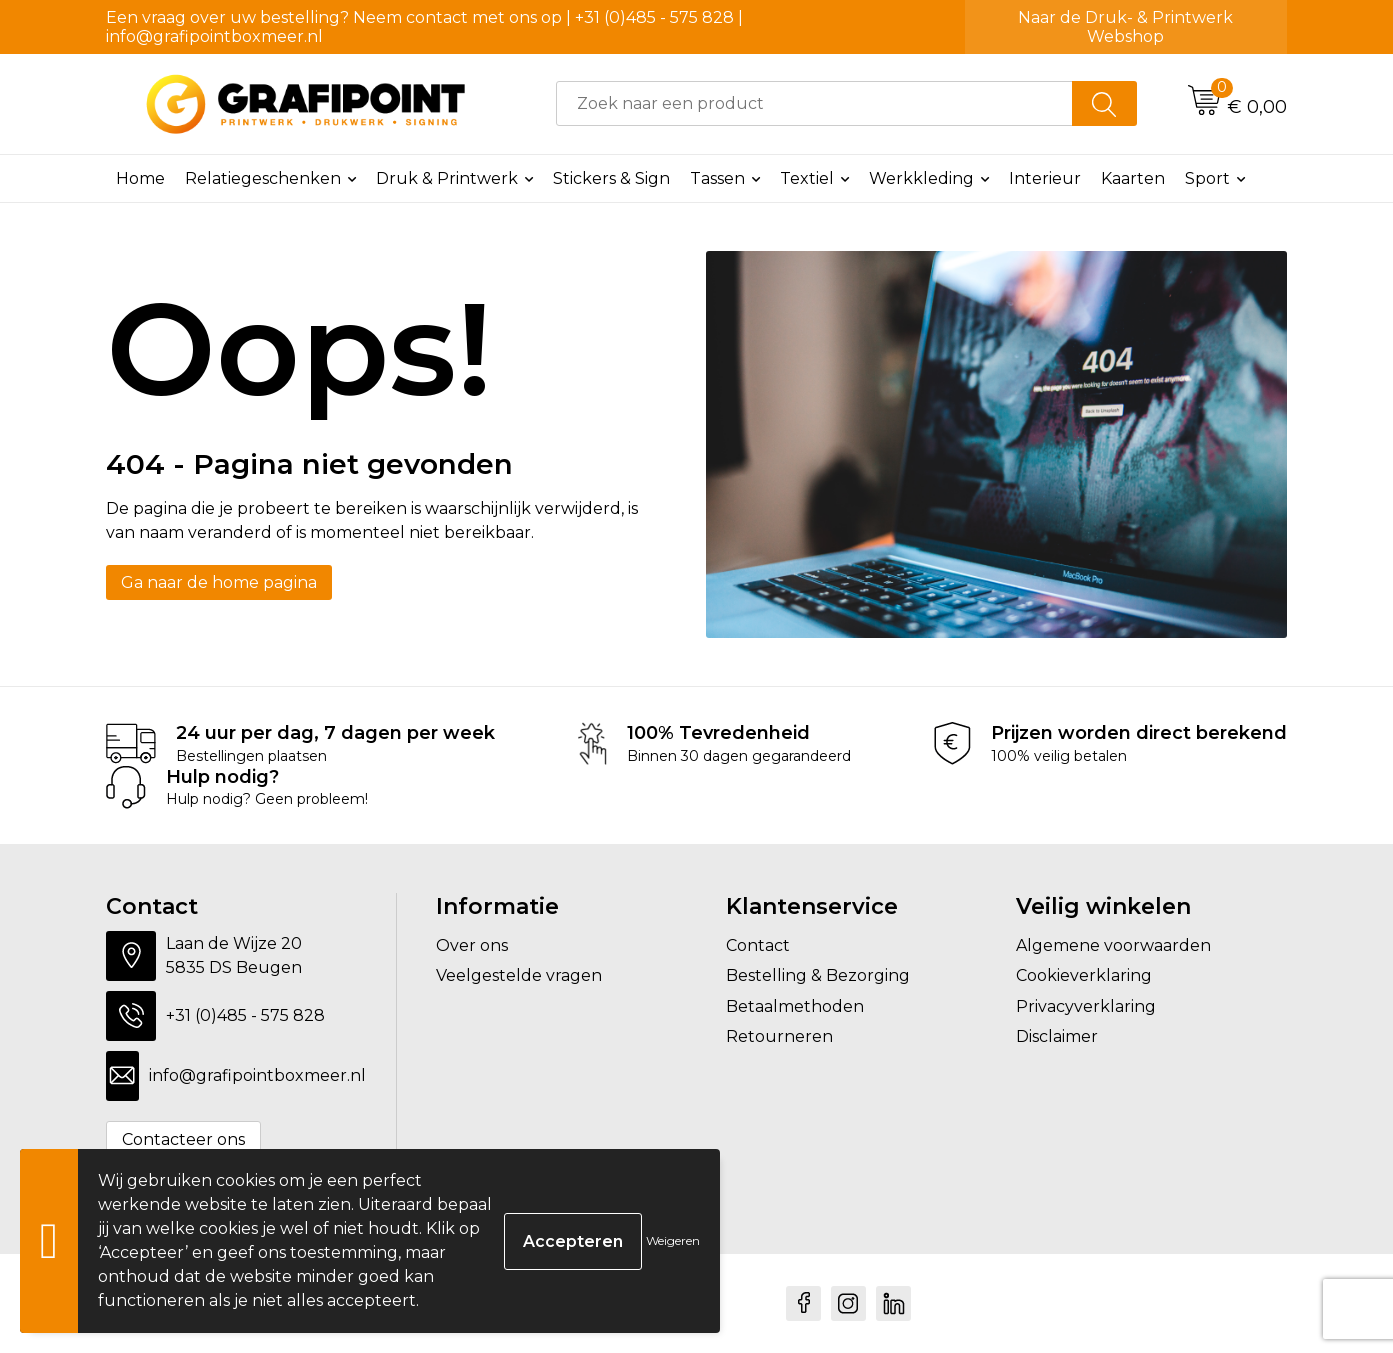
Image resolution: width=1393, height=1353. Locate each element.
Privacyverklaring (1086, 1006)
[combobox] (814, 103)
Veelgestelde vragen (519, 975)
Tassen (717, 178)
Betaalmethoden (795, 1006)
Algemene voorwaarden (1113, 945)
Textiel (807, 178)
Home (140, 178)
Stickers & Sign (611, 178)
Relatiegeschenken (263, 178)
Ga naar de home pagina (219, 582)
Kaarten (1133, 178)
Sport (1207, 178)
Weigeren (673, 1240)
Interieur (1045, 178)
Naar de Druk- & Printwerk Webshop (1125, 27)
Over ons (472, 945)
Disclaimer (1057, 1036)
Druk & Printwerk (447, 178)
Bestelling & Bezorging (818, 975)
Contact (758, 945)
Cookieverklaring (1084, 975)
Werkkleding (921, 178)
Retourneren (779, 1036)
